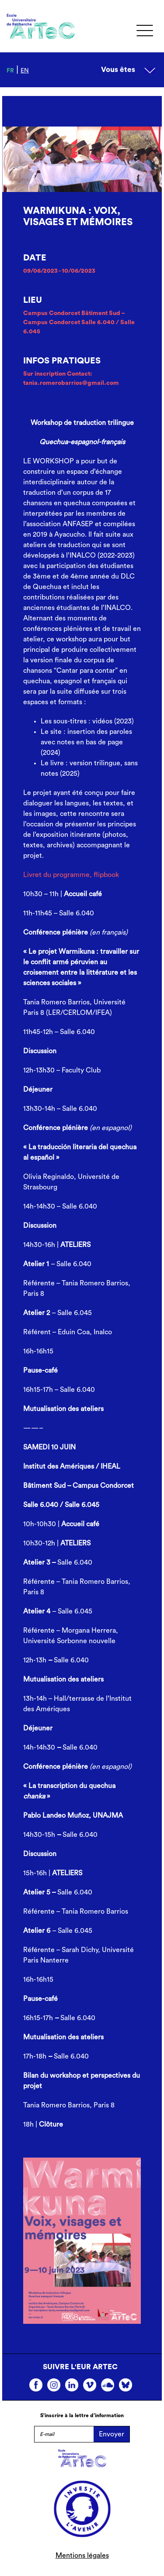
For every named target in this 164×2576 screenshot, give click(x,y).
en (25, 71)
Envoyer (111, 2434)
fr (10, 71)
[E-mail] (64, 2434)
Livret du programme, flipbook (71, 874)
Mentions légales (82, 2555)
